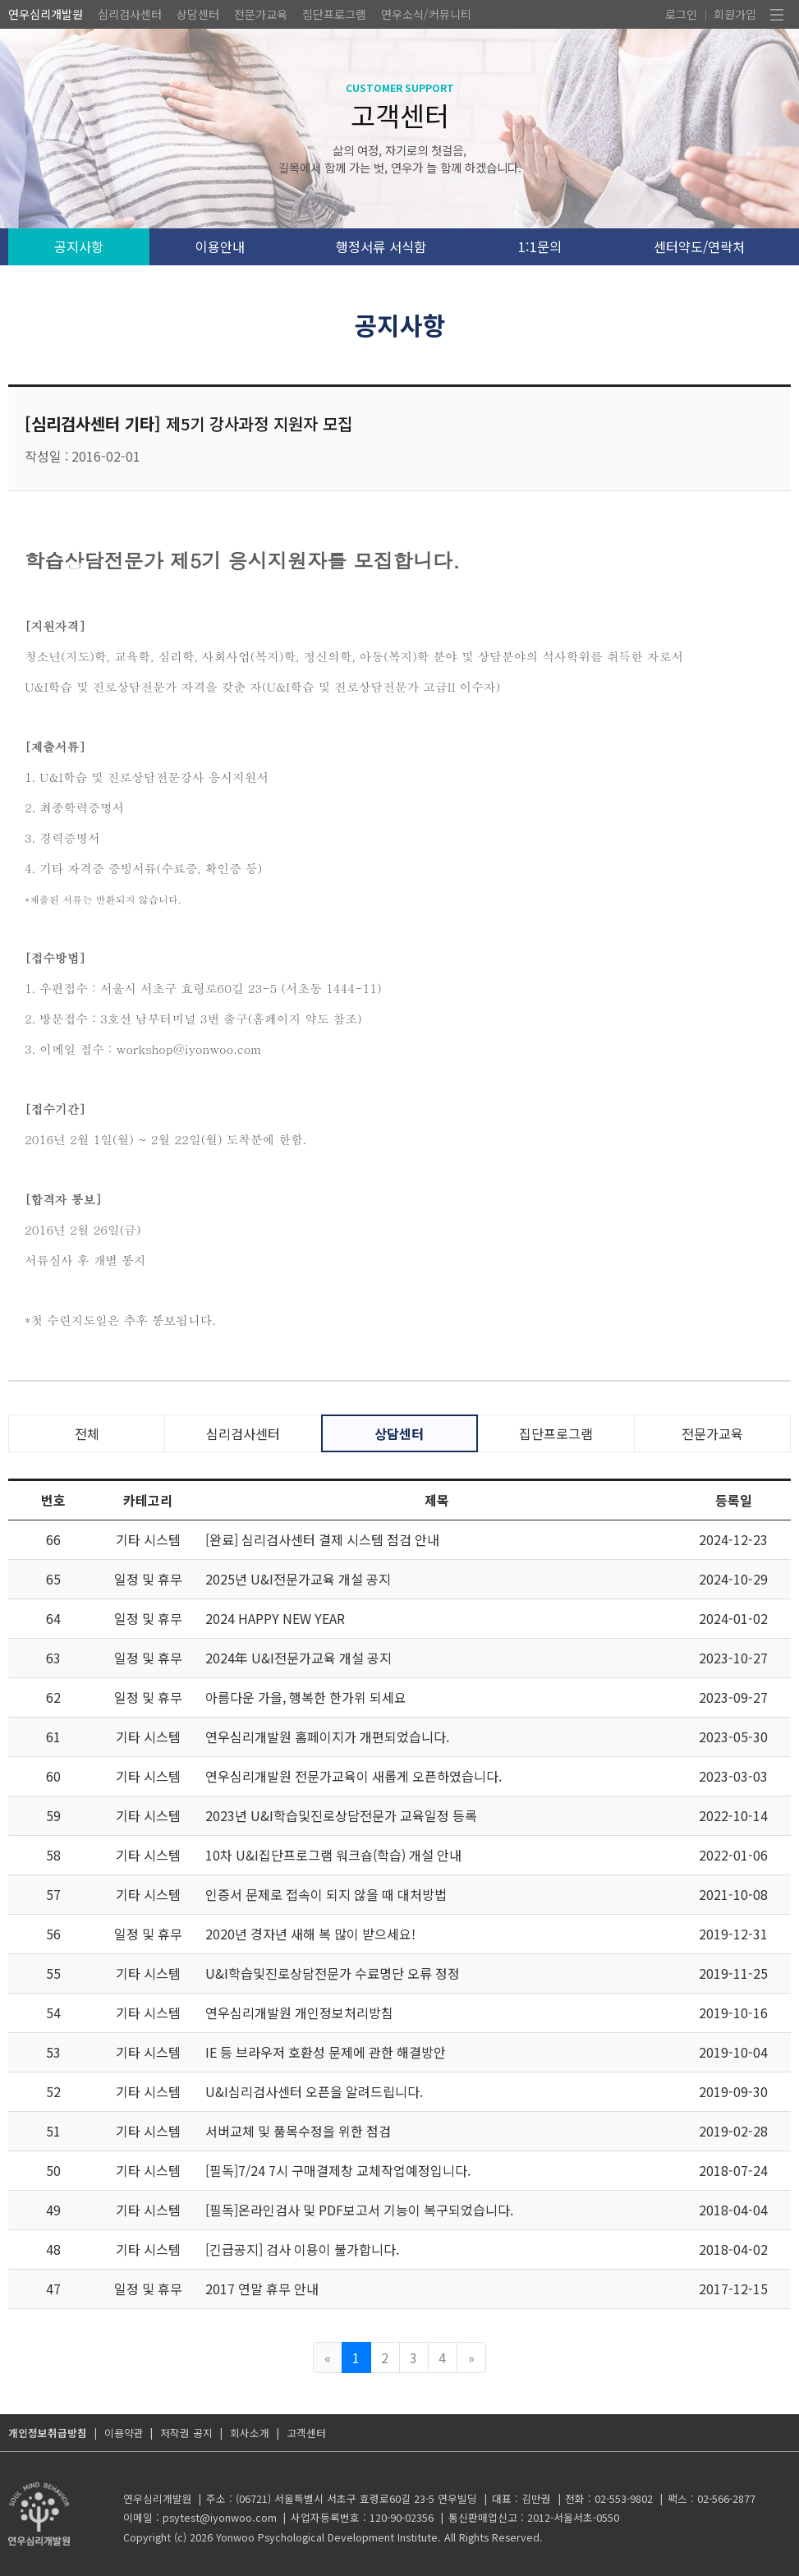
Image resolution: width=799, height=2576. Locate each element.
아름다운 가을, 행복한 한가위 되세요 (305, 1697)
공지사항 (78, 246)
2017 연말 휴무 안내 (262, 2288)
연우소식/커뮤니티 (426, 14)
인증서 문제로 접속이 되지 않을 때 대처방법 (326, 1894)
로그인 (681, 14)
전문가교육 (260, 14)
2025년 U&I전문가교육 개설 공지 (298, 1579)
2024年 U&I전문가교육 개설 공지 (298, 1658)
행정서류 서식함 (381, 246)
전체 (87, 1433)
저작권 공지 (186, 2432)
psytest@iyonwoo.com (220, 2517)
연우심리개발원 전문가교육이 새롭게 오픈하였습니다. (353, 1776)
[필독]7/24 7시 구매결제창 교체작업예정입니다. (338, 2170)
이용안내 (220, 246)
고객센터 (306, 2432)
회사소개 (249, 2432)
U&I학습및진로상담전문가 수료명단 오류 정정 (332, 1973)
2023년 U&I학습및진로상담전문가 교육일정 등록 (341, 1815)
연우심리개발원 (45, 14)
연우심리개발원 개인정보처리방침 (299, 2012)
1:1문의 (540, 246)
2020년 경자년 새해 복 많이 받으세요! (310, 1934)
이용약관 (124, 2432)
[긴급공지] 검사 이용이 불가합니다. (302, 2249)
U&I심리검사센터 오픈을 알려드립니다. (314, 2091)
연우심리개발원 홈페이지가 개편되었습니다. (327, 1736)
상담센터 (198, 14)
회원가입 (735, 14)
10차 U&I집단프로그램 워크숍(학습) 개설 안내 (333, 1855)
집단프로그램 (334, 14)
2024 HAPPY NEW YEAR (275, 1618)
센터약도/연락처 (699, 246)
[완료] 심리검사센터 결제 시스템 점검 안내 (322, 1539)
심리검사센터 (130, 14)
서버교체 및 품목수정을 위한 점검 (298, 2131)
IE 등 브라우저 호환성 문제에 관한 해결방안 (325, 2052)
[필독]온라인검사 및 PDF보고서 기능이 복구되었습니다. (359, 2210)
